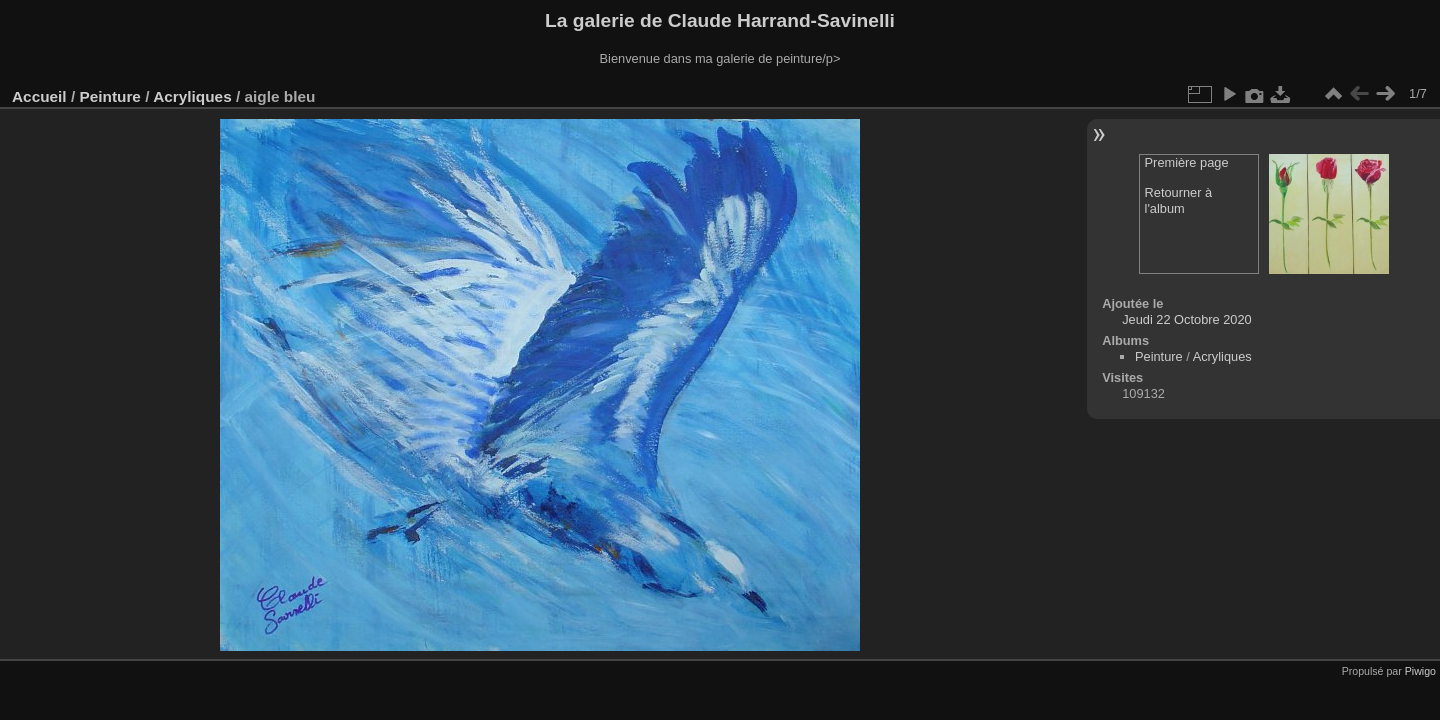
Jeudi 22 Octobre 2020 (1186, 319)
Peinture (109, 96)
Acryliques (192, 96)
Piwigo (1420, 671)
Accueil (39, 96)
